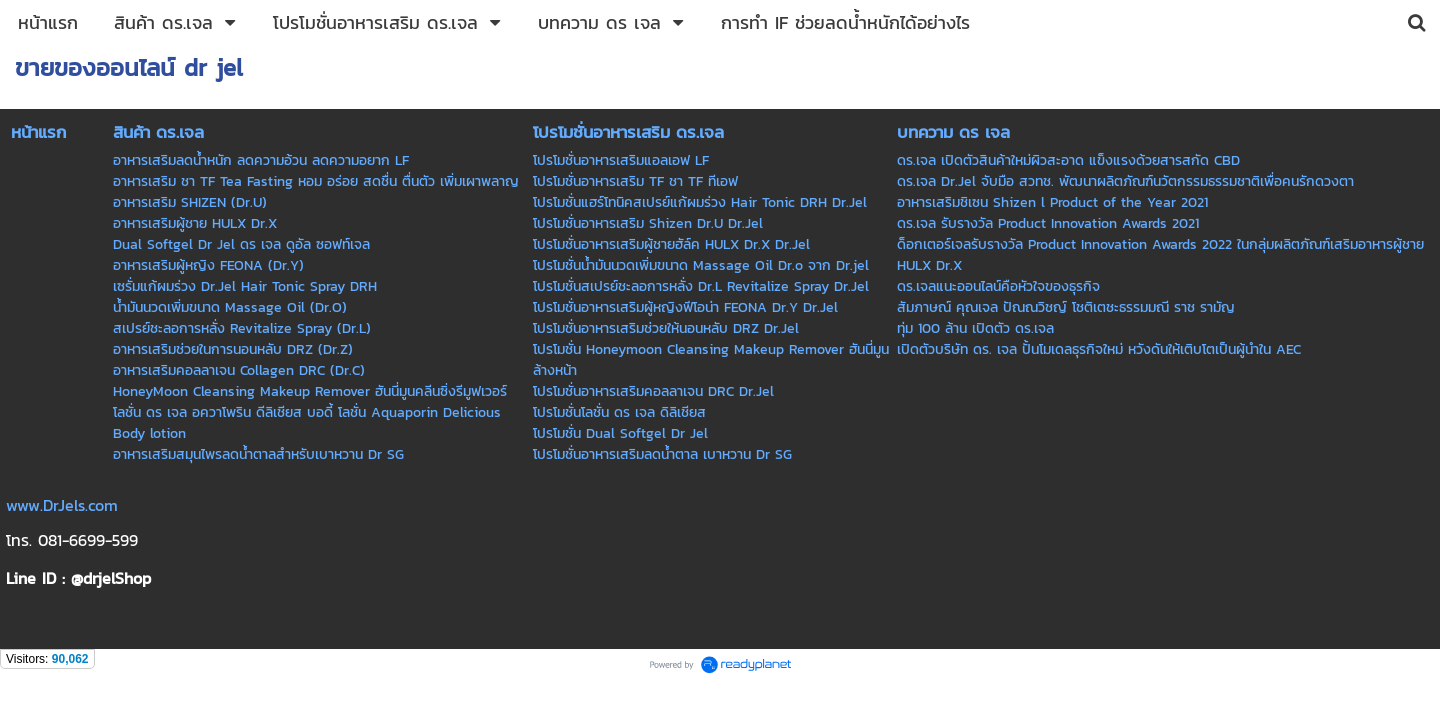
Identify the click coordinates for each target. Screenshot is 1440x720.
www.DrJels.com (62, 505)
